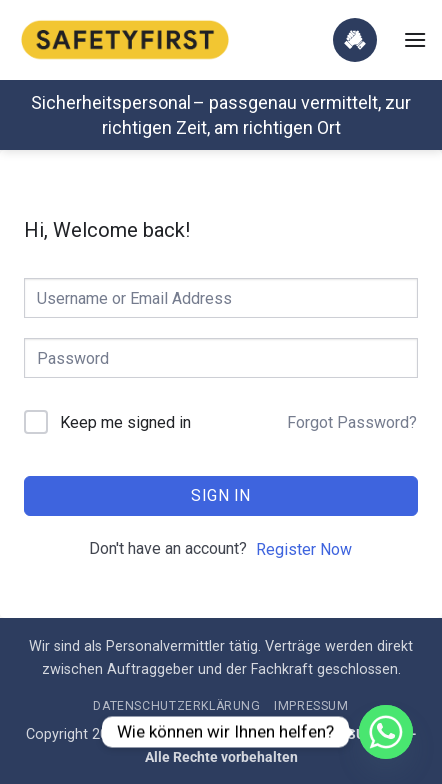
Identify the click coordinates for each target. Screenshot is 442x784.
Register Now (304, 549)
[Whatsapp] (386, 732)
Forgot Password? (352, 422)
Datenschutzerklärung (176, 706)
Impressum (311, 706)
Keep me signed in (125, 422)
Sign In (220, 495)
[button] (415, 39)
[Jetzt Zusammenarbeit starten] (355, 40)
